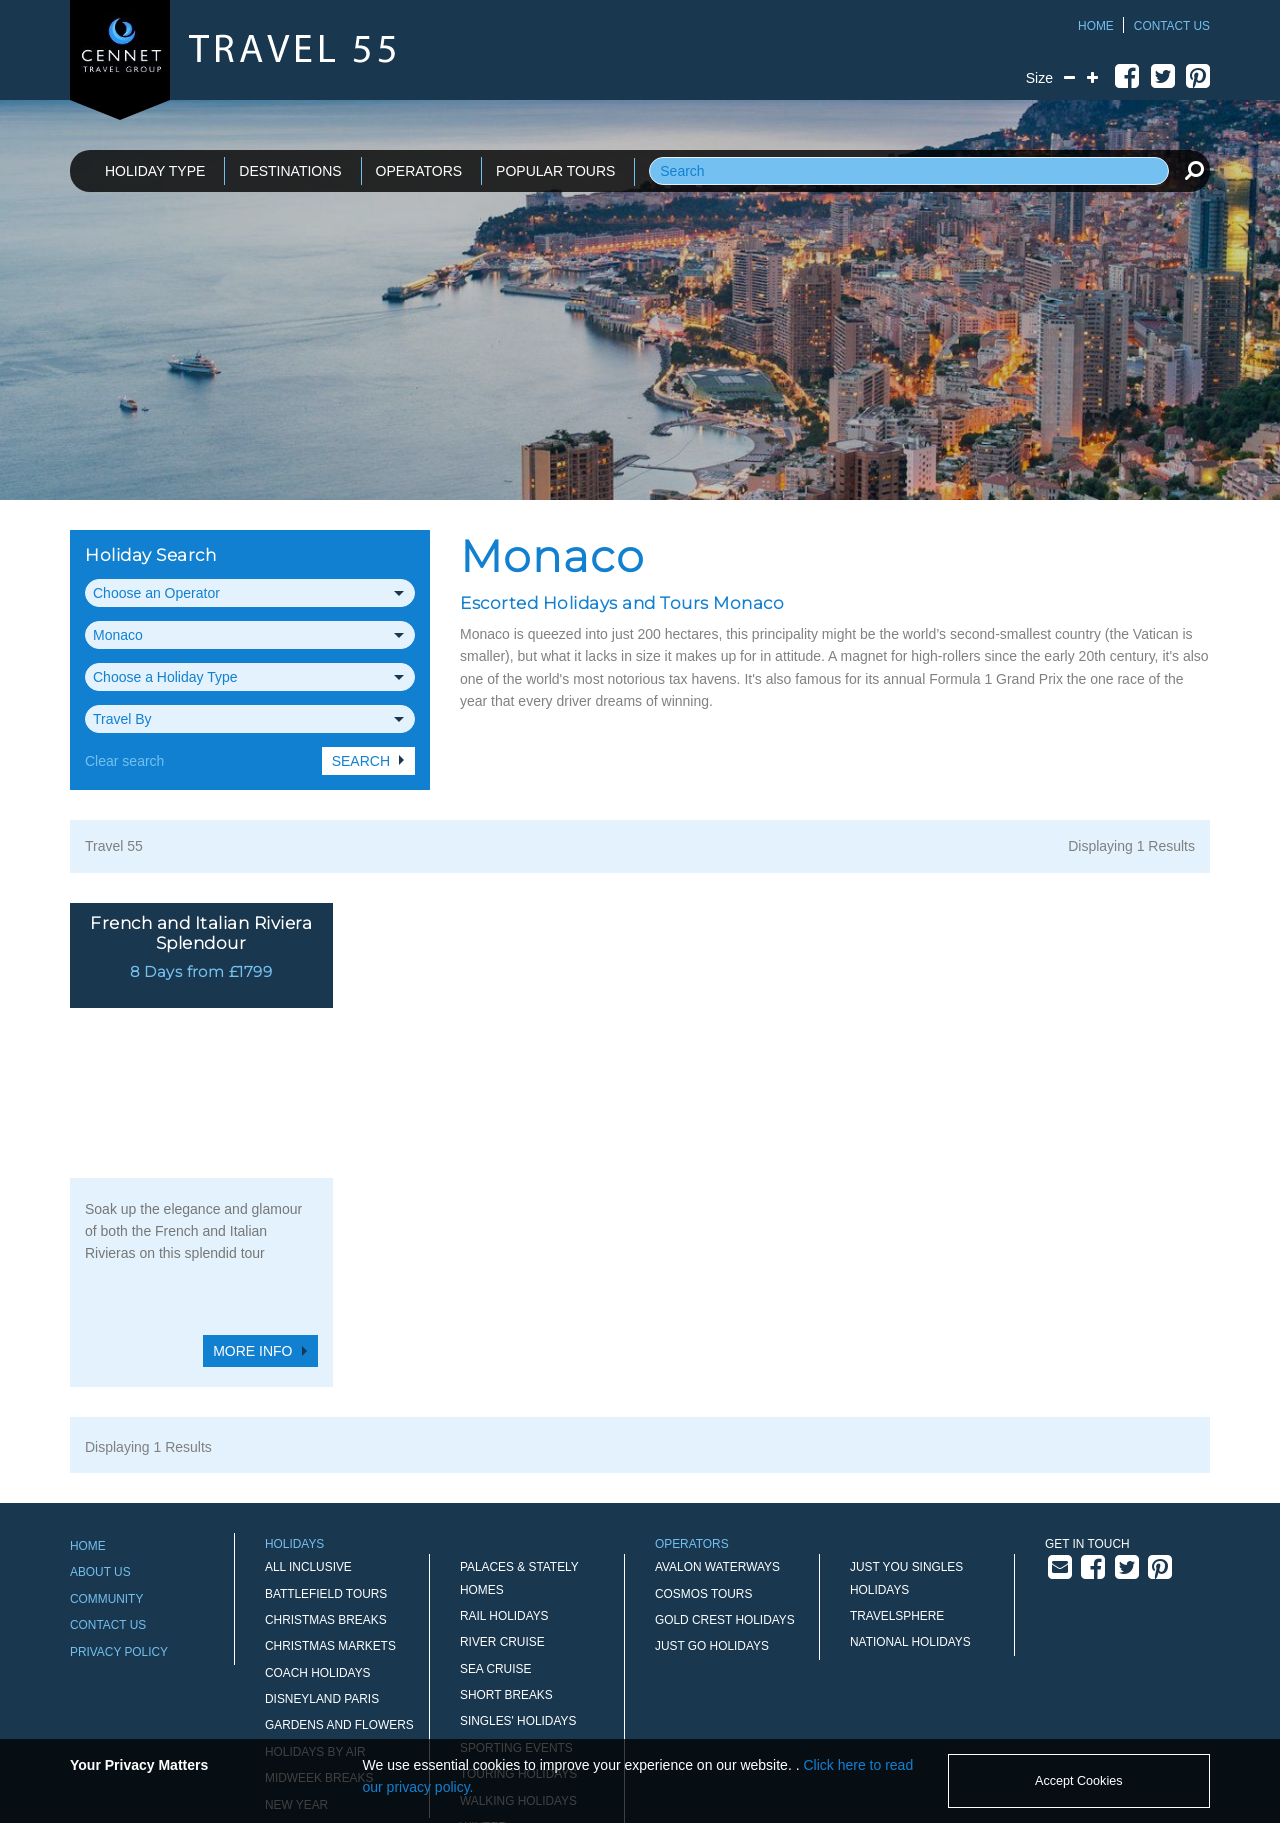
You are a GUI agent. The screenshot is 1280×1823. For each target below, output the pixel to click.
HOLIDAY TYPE (155, 171)
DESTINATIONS (290, 171)
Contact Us (1172, 26)
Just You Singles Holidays (906, 1431)
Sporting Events (516, 1600)
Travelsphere (897, 1468)
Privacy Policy (119, 1504)
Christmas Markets (330, 1499)
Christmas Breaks (326, 1472)
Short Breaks (506, 1547)
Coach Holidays (318, 1525)
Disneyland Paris (322, 1551)
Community (106, 1451)
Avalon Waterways (717, 1420)
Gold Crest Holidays (725, 1472)
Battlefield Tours (326, 1446)
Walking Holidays (518, 1653)
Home (1096, 26)
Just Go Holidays (712, 1499)
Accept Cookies (1079, 1781)
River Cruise (502, 1495)
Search (361, 761)
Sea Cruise (495, 1521)
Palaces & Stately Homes (519, 1431)
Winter (483, 1679)
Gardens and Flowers (339, 1578)
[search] (1194, 170)
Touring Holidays (518, 1627)
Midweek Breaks (319, 1631)
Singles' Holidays (518, 1574)
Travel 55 (114, 846)
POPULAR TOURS (555, 171)
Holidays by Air (315, 1604)
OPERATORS (419, 171)
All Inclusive (308, 1420)
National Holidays (910, 1495)
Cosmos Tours (703, 1446)
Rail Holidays (504, 1468)
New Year (296, 1657)
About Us (100, 1425)
